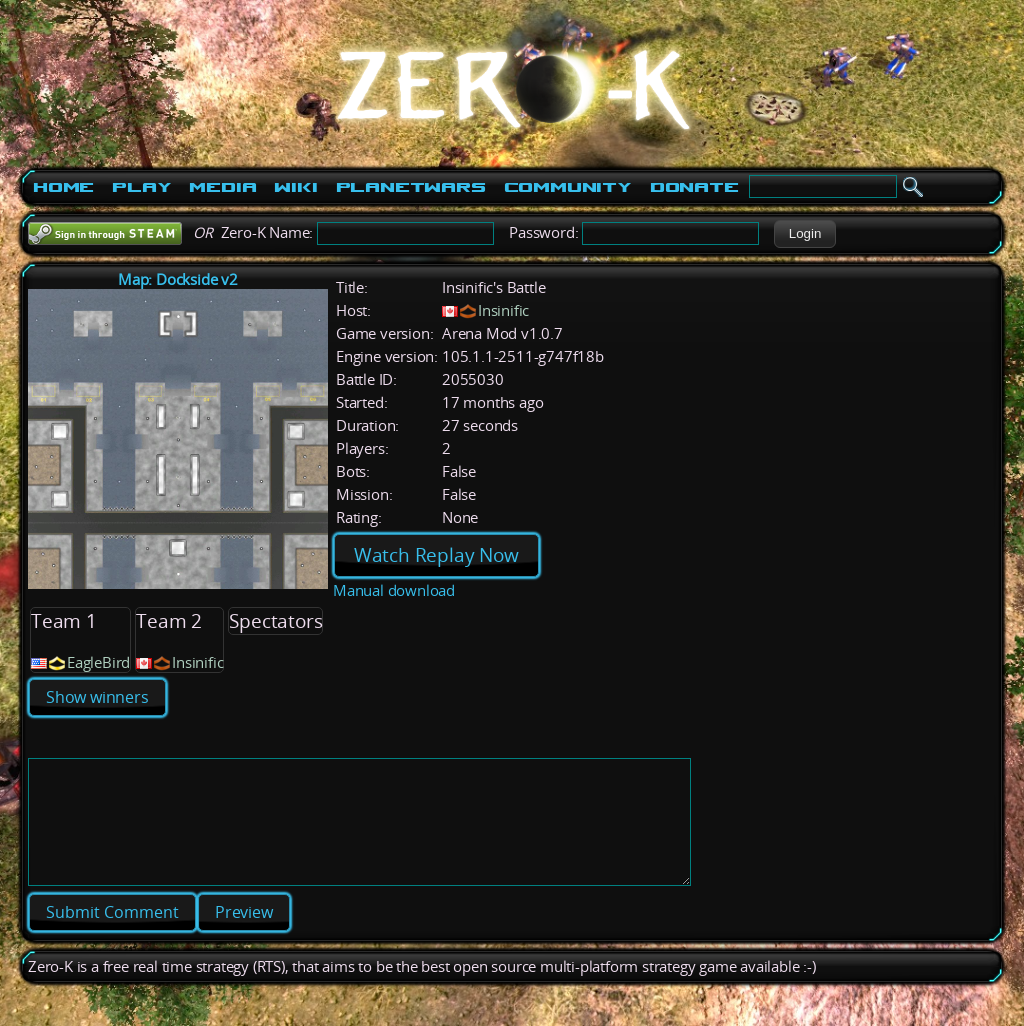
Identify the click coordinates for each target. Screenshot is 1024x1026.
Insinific (503, 310)
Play (141, 187)
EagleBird (98, 662)
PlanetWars (411, 187)
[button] (804, 234)
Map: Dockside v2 (178, 279)
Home (63, 187)
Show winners (97, 697)
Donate (694, 187)
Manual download (394, 590)
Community (568, 187)
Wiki (295, 187)
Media (222, 187)
